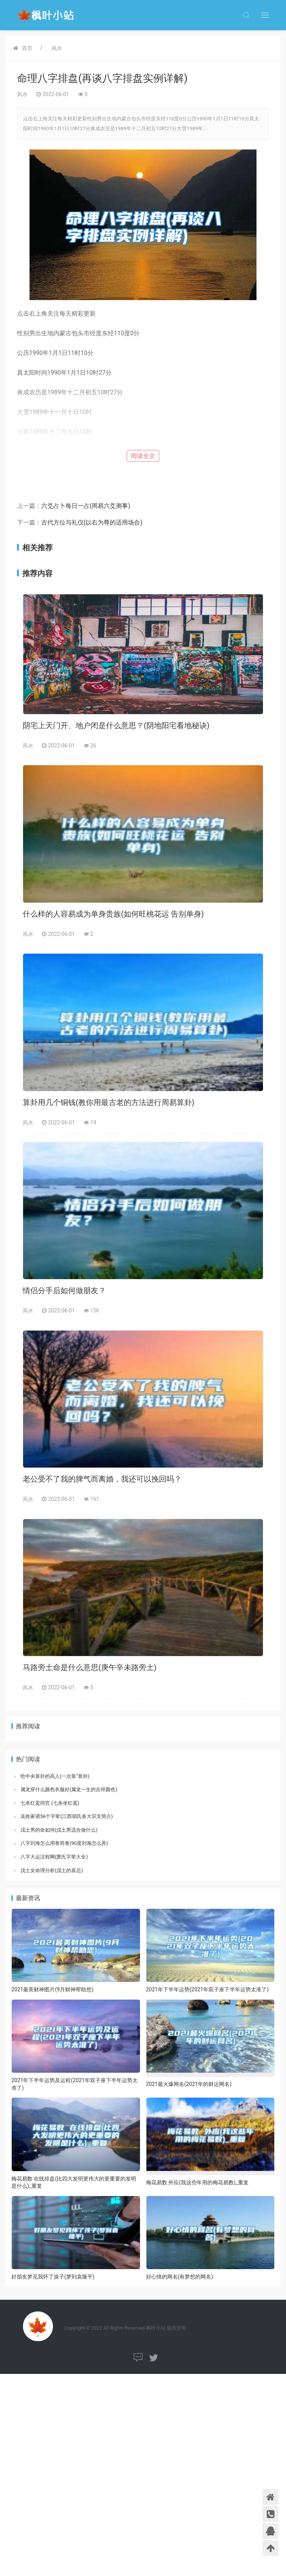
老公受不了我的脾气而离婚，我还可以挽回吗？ (102, 1478)
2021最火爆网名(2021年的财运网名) (189, 2084)
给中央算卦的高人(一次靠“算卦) (54, 1776)
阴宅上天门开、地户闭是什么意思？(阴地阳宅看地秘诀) (116, 725)
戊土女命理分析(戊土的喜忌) (51, 1870)
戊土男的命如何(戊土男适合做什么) (59, 1830)
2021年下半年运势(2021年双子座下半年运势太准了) (207, 1989)
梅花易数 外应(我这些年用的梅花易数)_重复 (197, 2182)
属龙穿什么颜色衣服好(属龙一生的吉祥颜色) (68, 1789)
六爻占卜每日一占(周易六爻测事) (85, 505)
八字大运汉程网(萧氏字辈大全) (54, 1857)
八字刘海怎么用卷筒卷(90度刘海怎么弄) (64, 1843)
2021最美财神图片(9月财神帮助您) (52, 1989)
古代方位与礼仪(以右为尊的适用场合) (91, 522)
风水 (56, 48)
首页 (27, 48)
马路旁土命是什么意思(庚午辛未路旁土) (90, 1667)
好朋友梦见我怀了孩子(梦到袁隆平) (53, 2277)
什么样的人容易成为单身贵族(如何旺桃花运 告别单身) (113, 913)
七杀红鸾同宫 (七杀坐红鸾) (49, 1803)
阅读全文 (143, 455)
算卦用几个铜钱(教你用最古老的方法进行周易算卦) (108, 1102)
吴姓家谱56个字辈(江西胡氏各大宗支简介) (66, 1816)
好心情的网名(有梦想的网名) (179, 2277)
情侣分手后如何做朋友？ (64, 1290)
